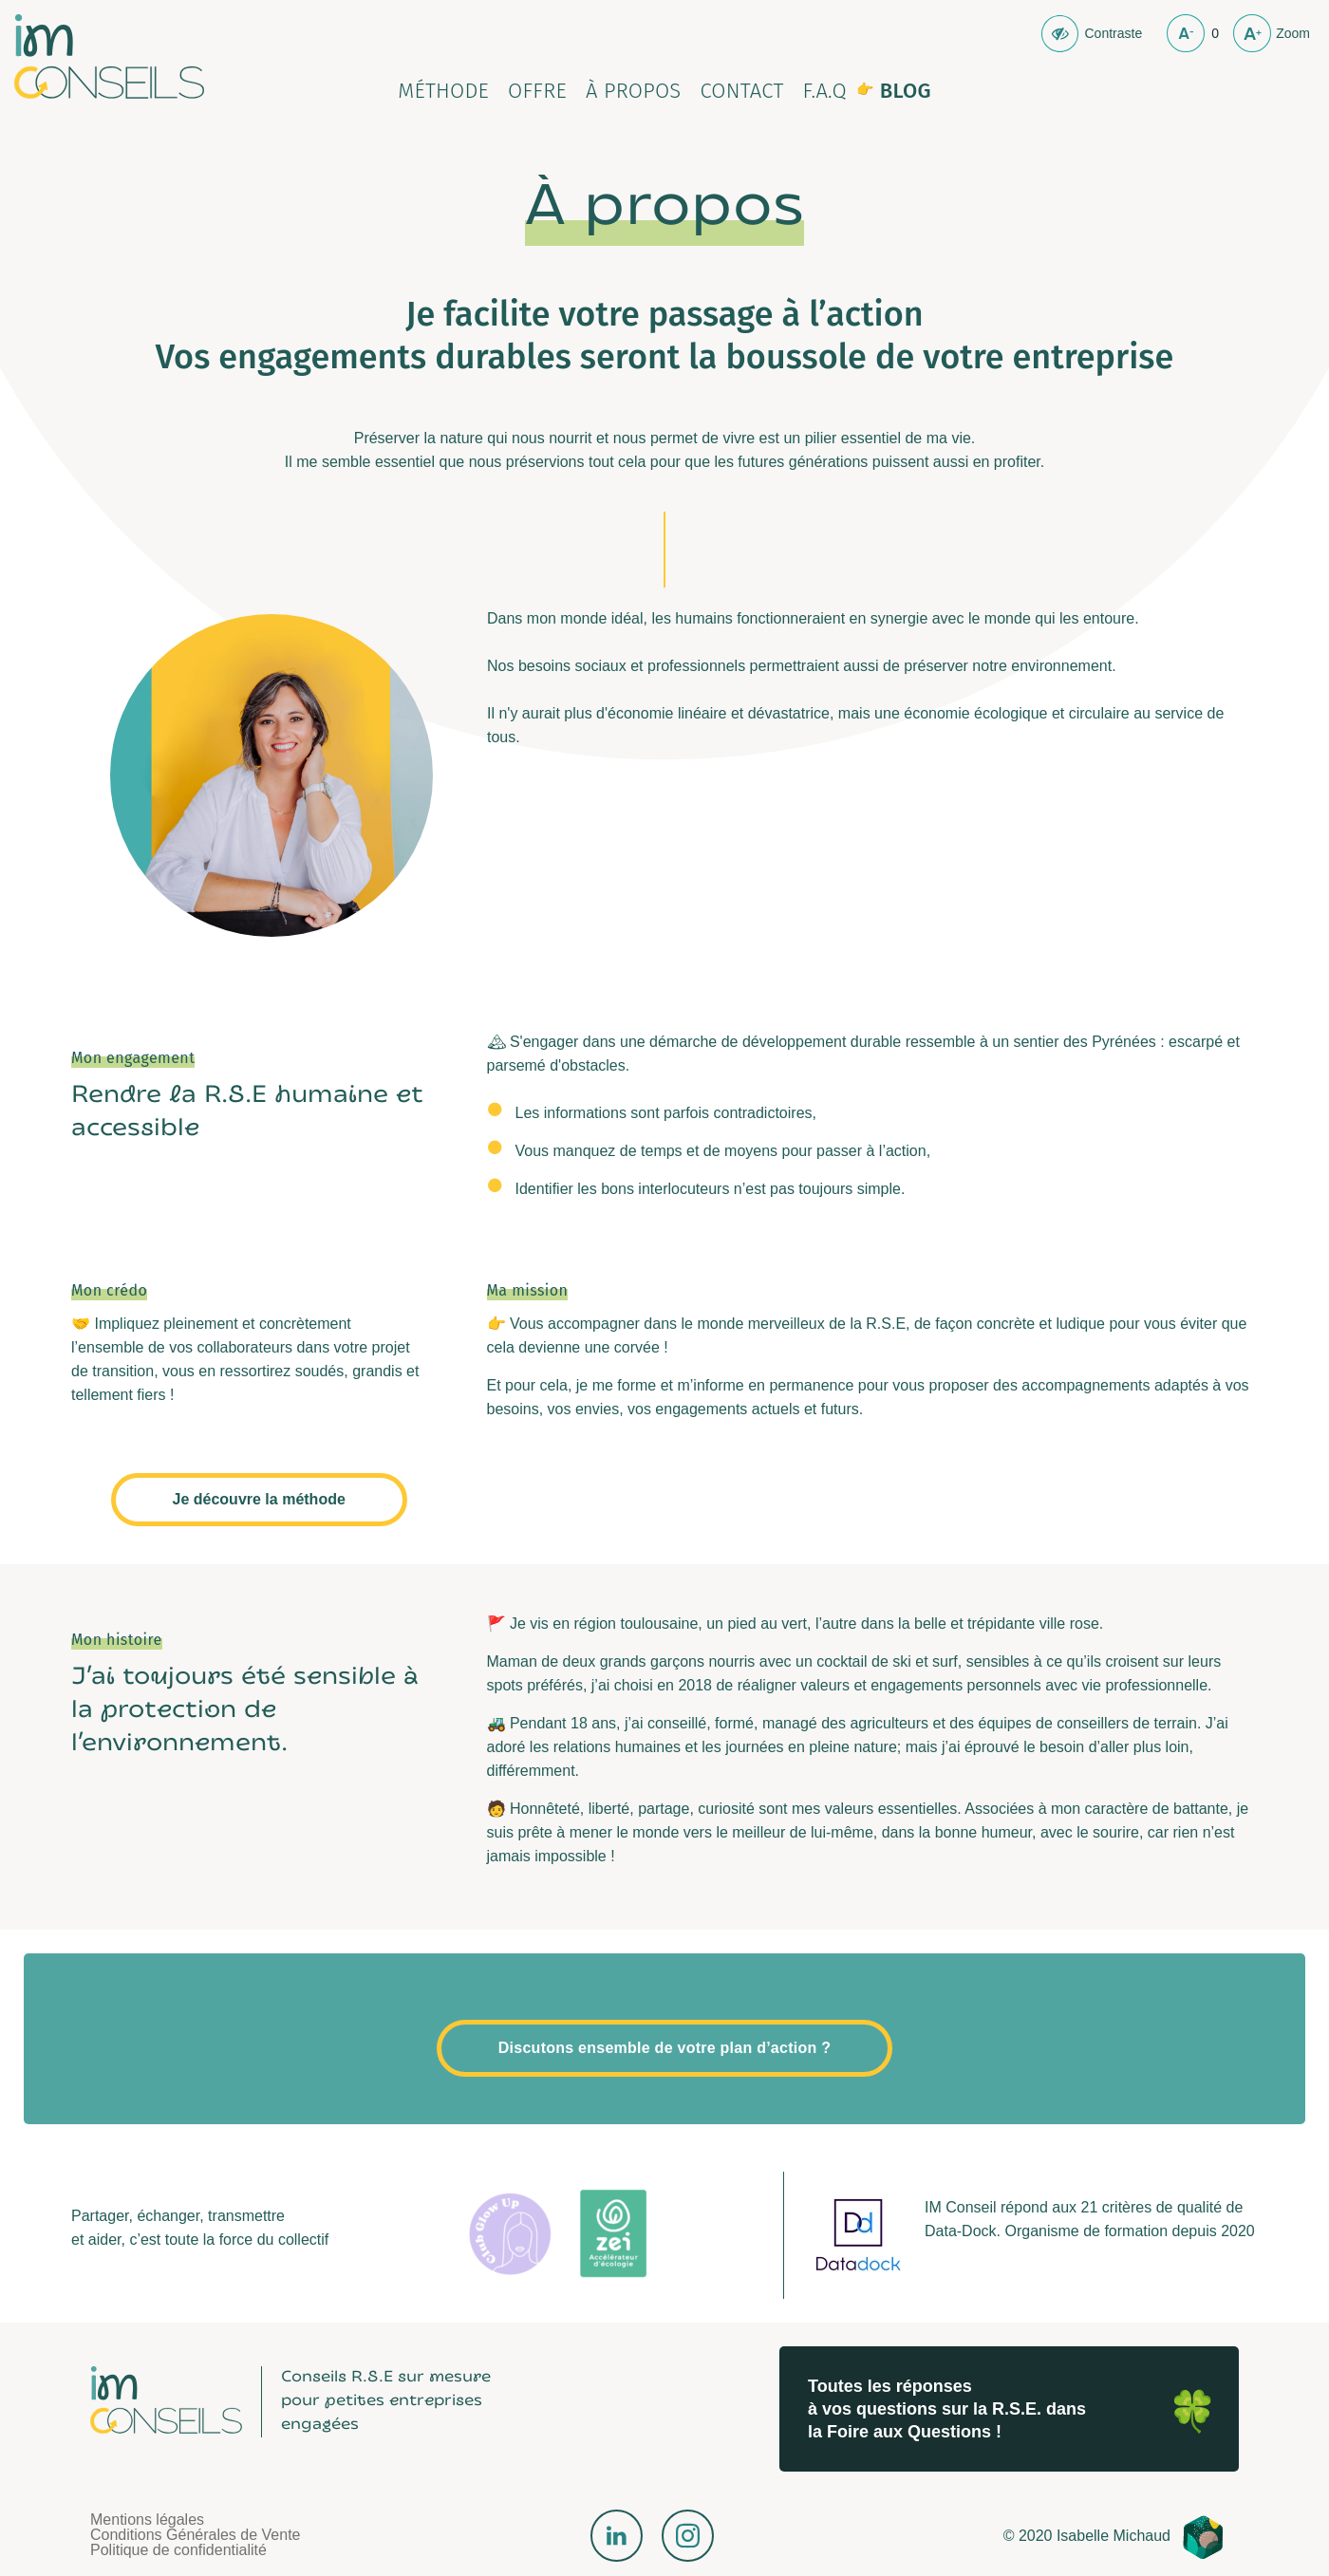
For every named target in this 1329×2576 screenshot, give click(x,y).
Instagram (688, 2536)
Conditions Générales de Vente (195, 2535)
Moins (1186, 33)
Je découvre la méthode (259, 1499)
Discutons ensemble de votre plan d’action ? (664, 2048)
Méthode (443, 90)
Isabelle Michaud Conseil (109, 56)
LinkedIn (616, 2536)
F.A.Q (825, 90)
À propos (634, 90)
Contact (741, 90)
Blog (905, 90)
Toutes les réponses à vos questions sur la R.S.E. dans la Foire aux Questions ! (947, 2409)
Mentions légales (147, 2519)
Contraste (1113, 33)
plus (1252, 33)
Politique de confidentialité (178, 2550)
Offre (537, 90)
